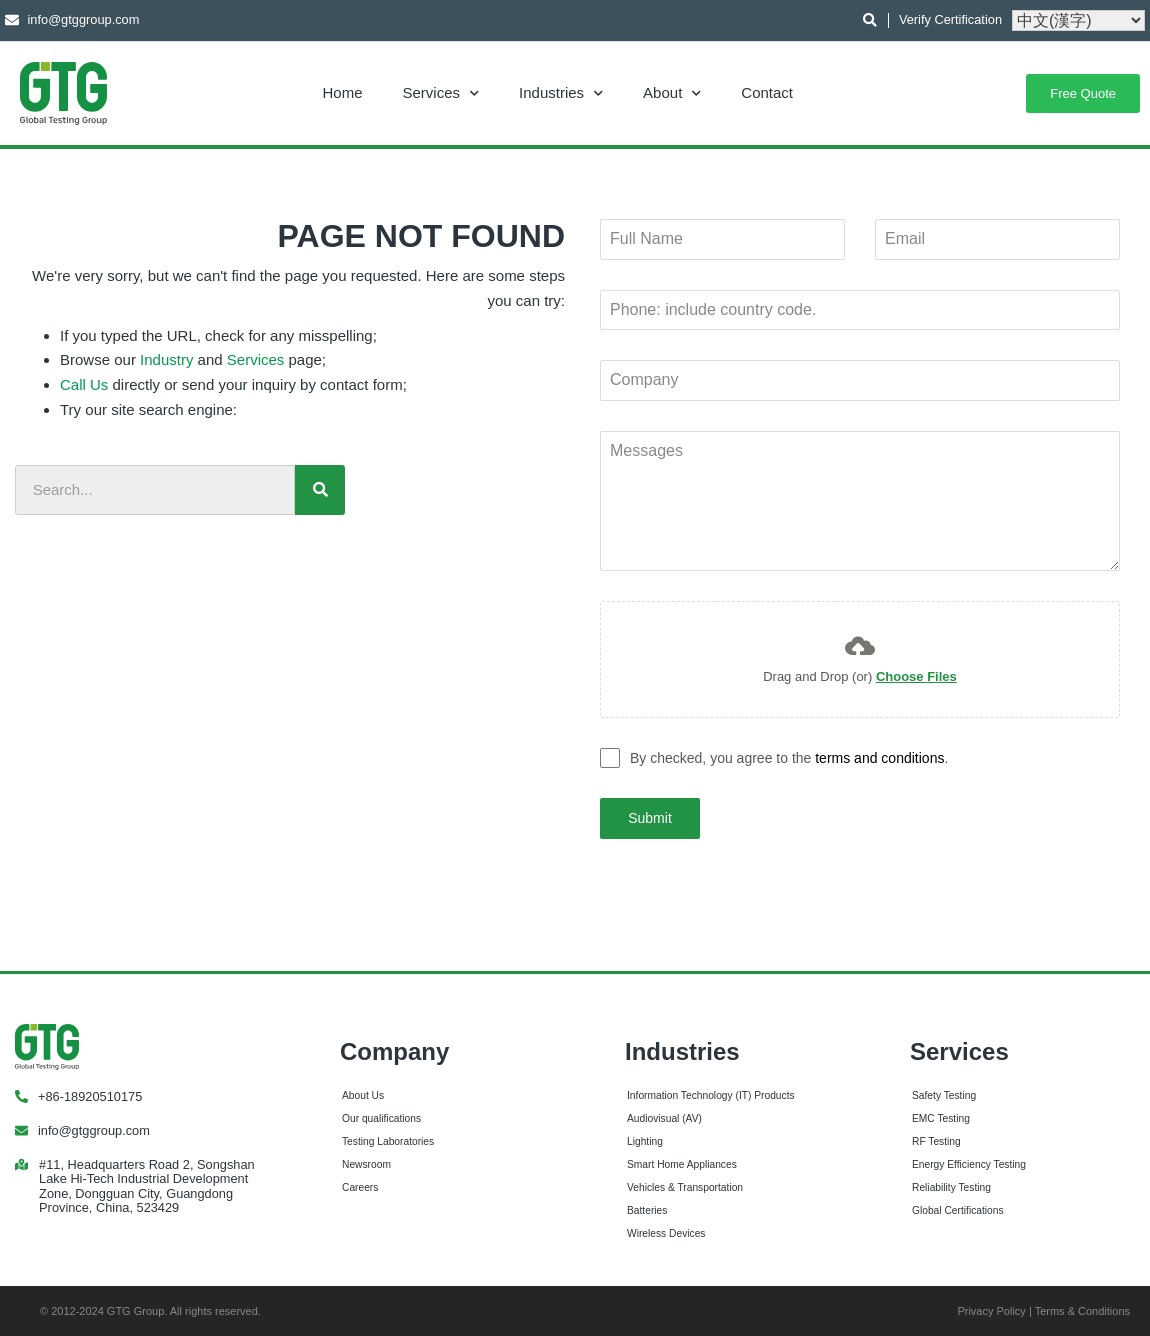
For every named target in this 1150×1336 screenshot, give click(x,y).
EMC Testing (941, 1116)
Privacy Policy (991, 1308)
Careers (360, 1185)
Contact (767, 92)
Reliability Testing (951, 1185)
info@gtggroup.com (94, 1128)
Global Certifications (958, 1208)
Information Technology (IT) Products (711, 1093)
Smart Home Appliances (682, 1162)
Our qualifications (381, 1116)
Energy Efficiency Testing (969, 1162)
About (672, 92)
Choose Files (916, 676)
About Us (363, 1093)
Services (441, 92)
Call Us (84, 384)
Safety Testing (944, 1093)
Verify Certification (950, 19)
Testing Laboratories (388, 1139)
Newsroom (366, 1162)
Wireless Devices (666, 1230)
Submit (650, 818)
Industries (561, 92)
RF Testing (936, 1139)
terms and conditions (879, 758)
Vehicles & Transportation (685, 1185)
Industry (166, 359)
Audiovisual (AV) (664, 1116)
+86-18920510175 (90, 1094)
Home (343, 92)
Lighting (645, 1139)
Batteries (647, 1208)
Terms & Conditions (1082, 1308)
